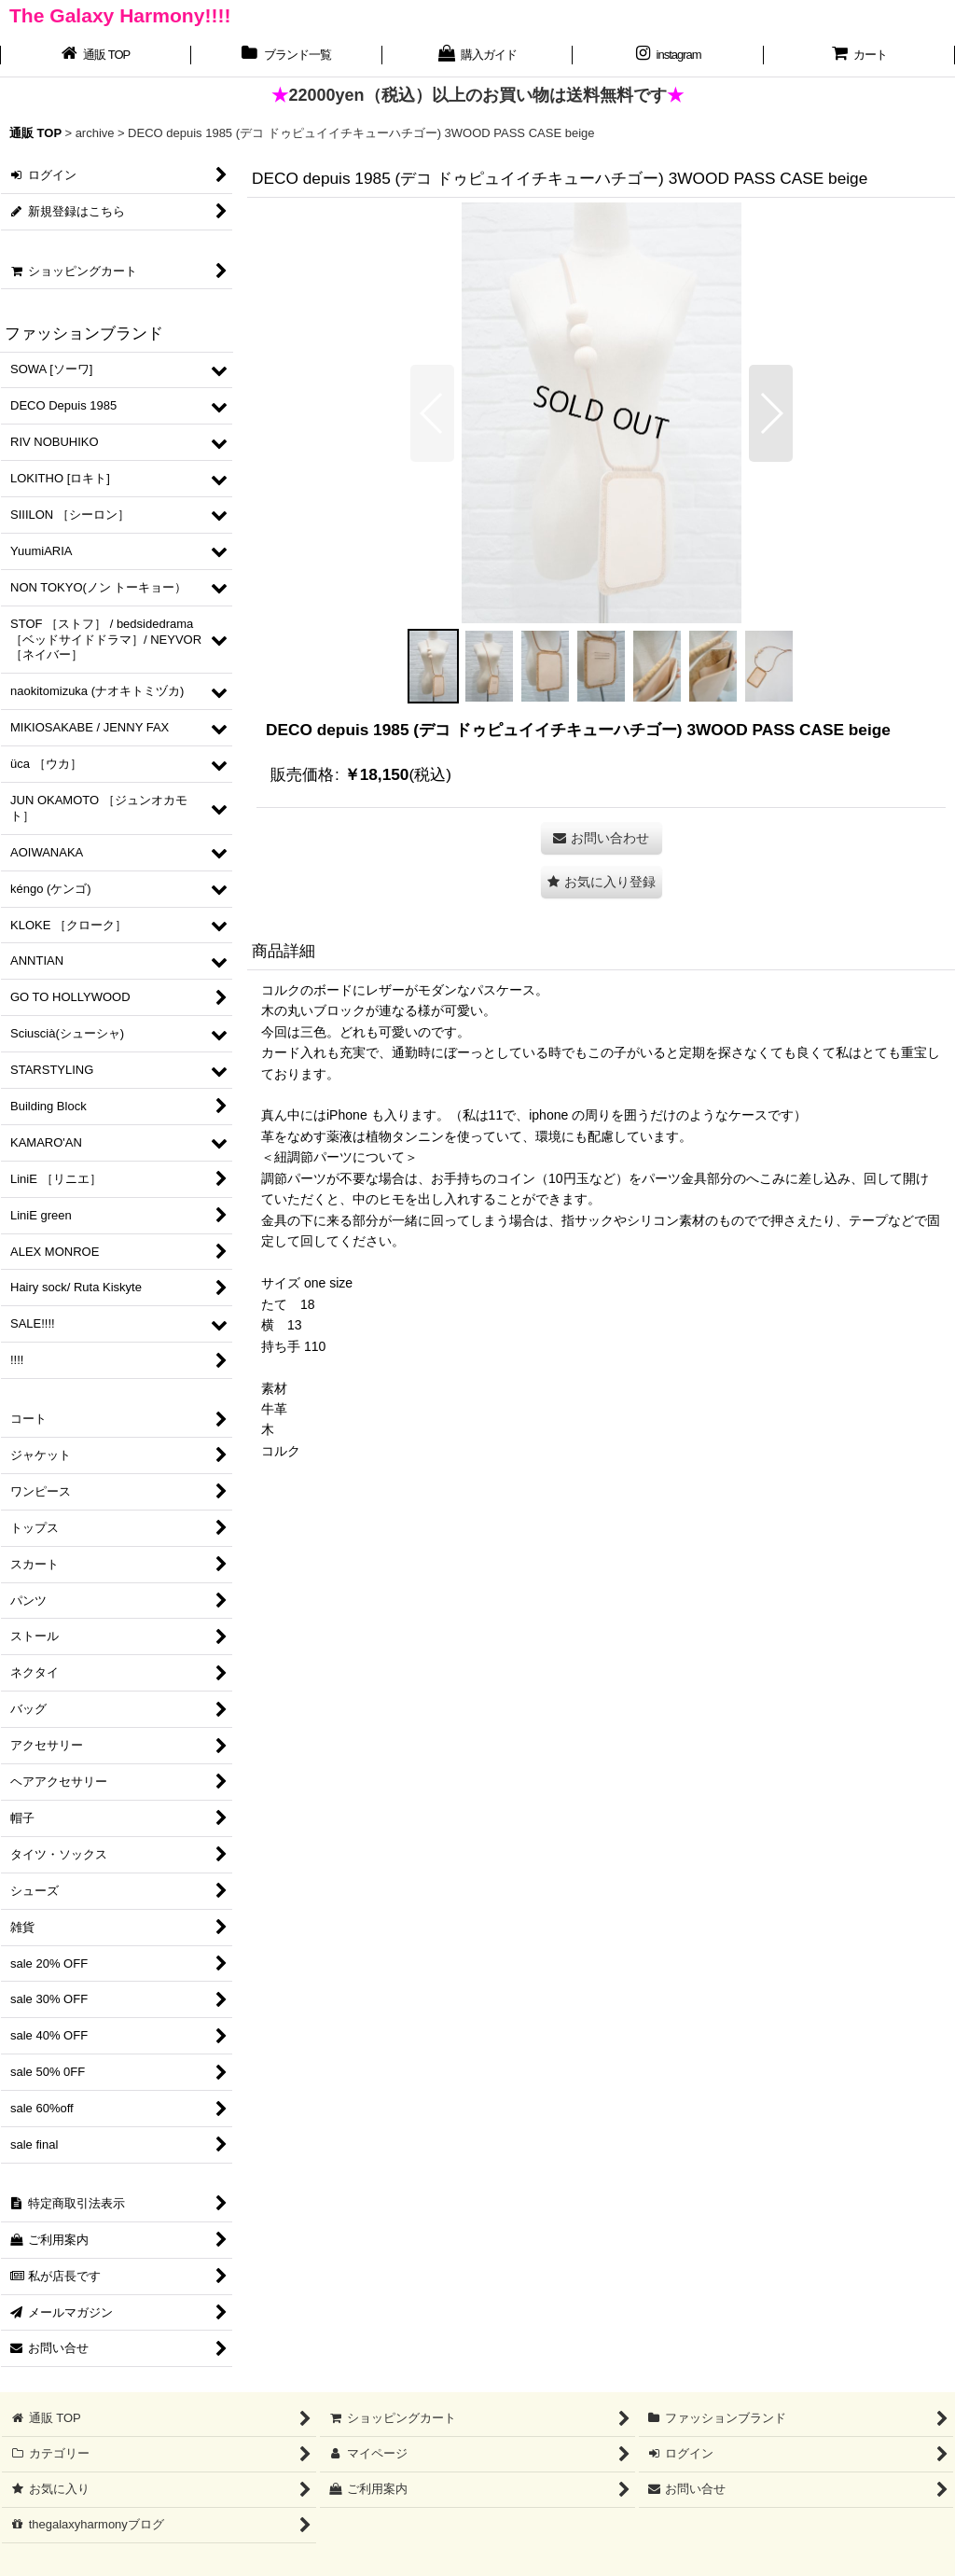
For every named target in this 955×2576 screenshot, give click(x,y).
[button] (432, 413)
